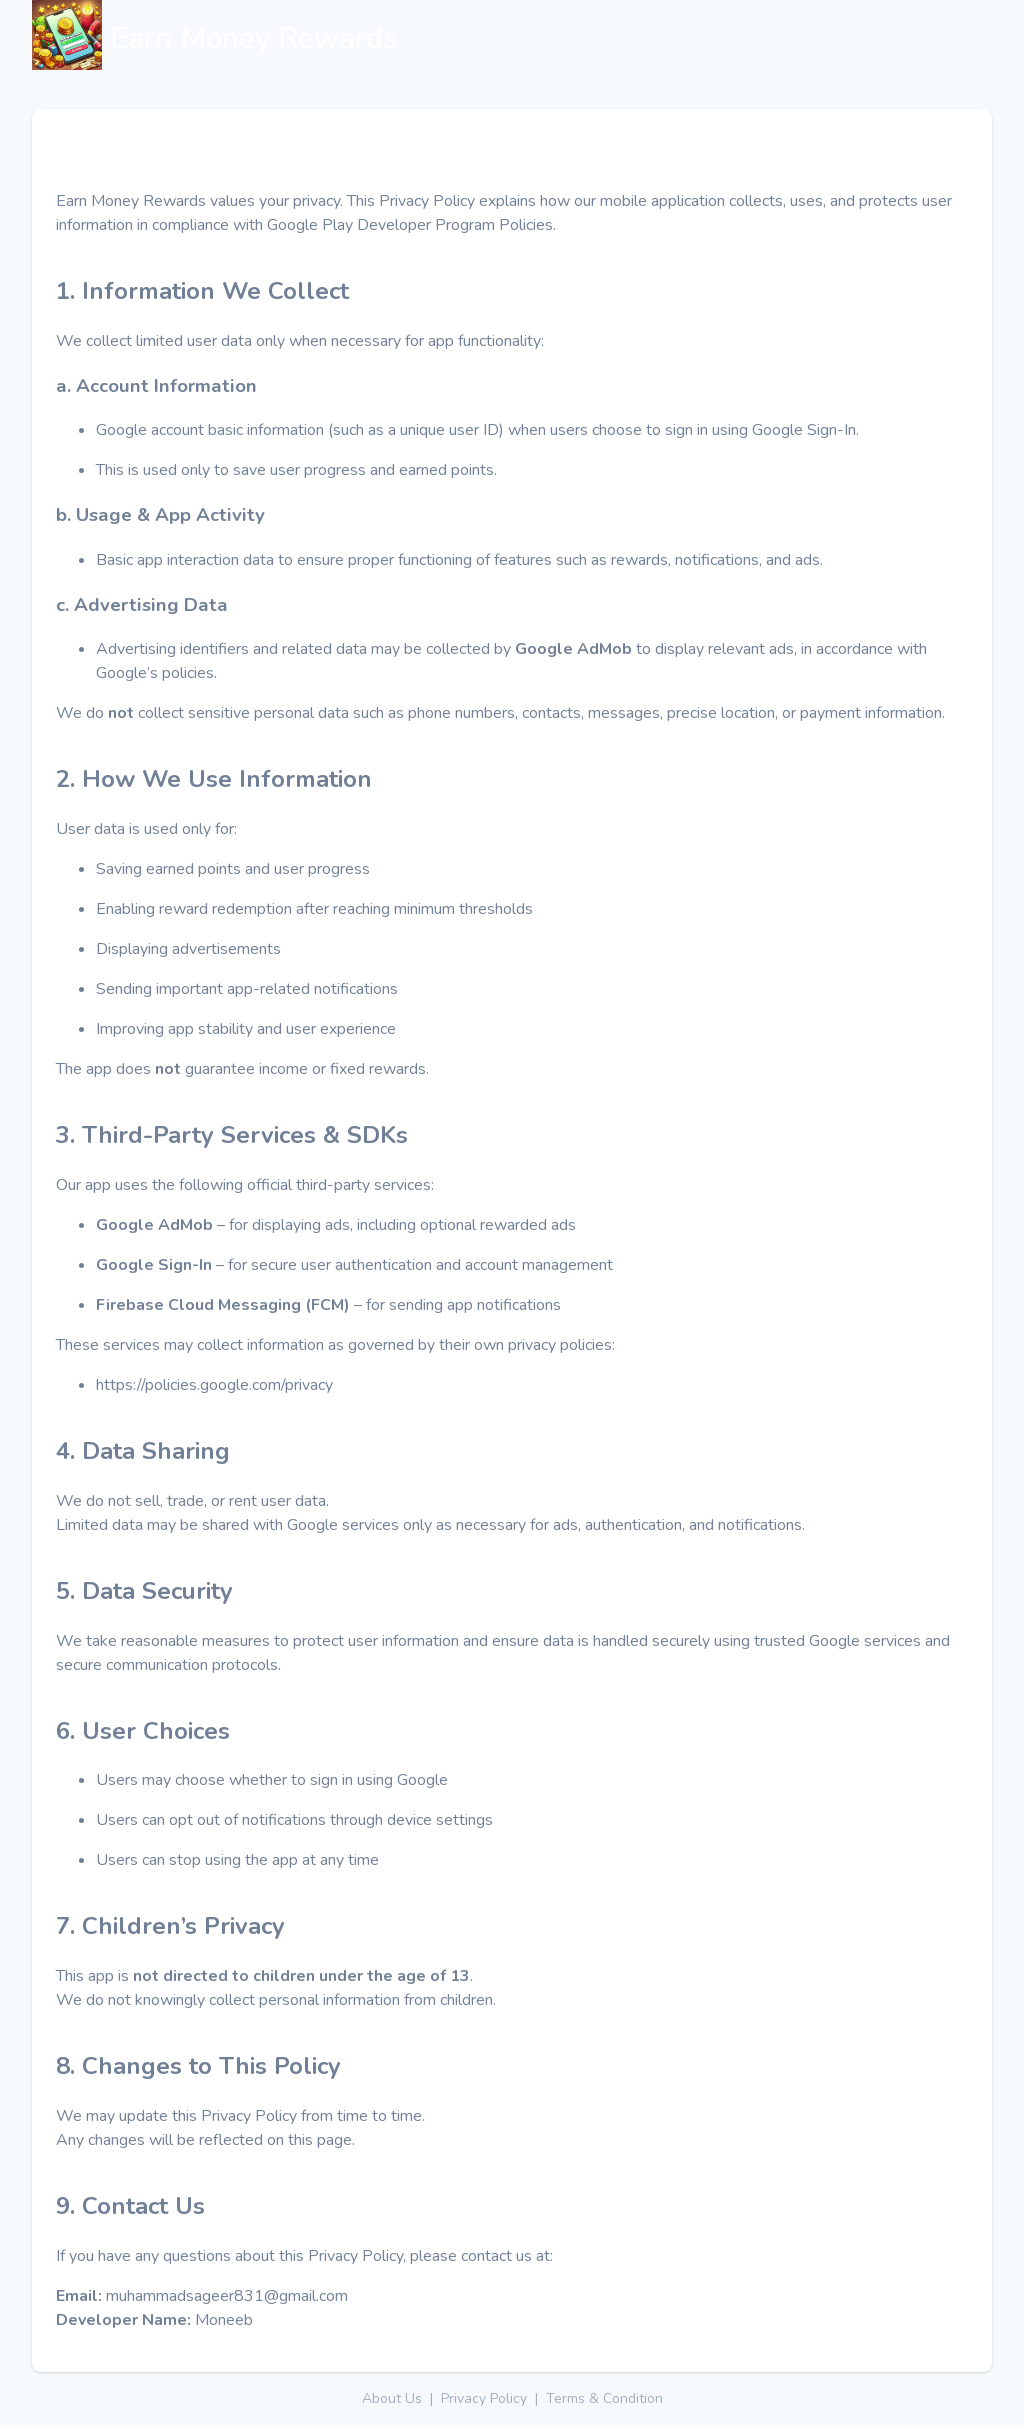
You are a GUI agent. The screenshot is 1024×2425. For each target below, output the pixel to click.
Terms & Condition (604, 2398)
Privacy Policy (484, 2398)
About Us (392, 2398)
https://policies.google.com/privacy (214, 1385)
